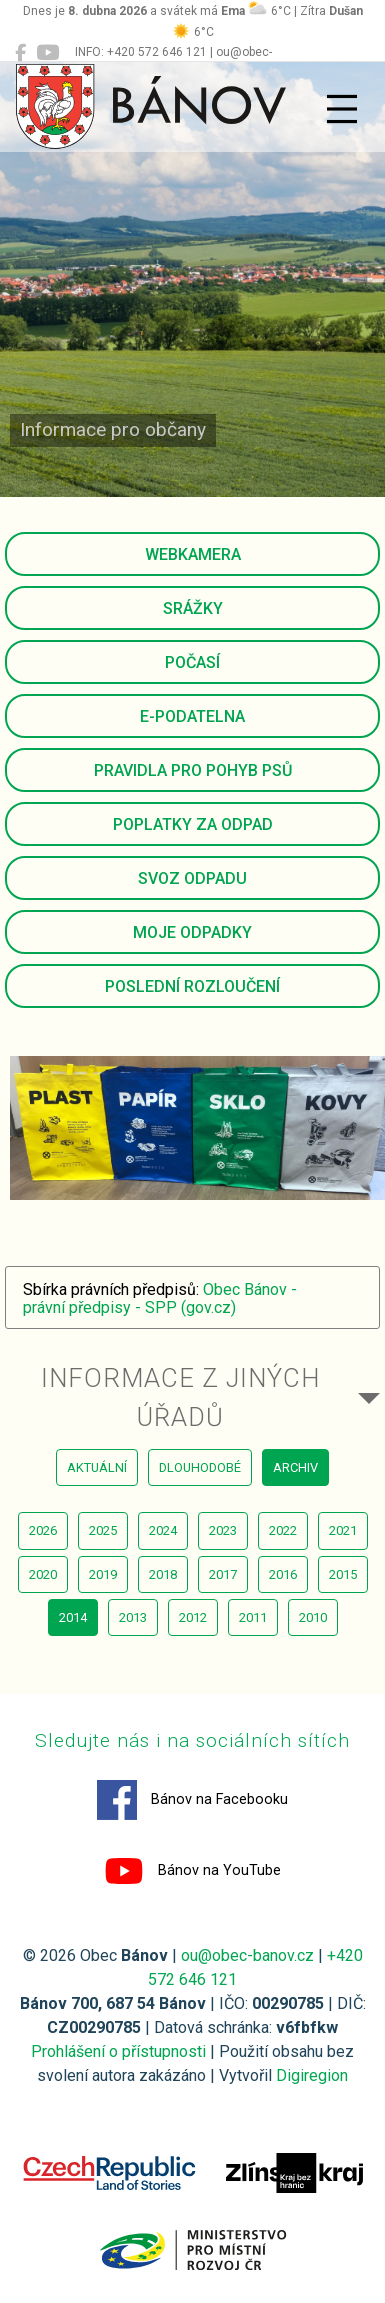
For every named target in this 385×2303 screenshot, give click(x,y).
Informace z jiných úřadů (180, 1397)
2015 (343, 1574)
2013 (133, 1617)
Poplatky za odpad (193, 824)
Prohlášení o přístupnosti (118, 2051)
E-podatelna (192, 716)
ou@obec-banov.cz (247, 1955)
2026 (43, 1530)
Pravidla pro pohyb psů (193, 770)
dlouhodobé (200, 1467)
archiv (295, 1467)
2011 (253, 1617)
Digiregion (312, 2075)
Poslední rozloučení (192, 986)
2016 (283, 1574)
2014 (73, 1617)
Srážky (193, 608)
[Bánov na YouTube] (47, 53)
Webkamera (193, 554)
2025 (103, 1530)
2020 (43, 1574)
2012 (193, 1617)
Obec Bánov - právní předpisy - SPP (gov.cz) (160, 1298)
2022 (283, 1530)
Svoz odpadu (192, 878)
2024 (163, 1530)
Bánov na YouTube (192, 1871)
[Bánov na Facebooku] (20, 53)
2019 (103, 1574)
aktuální (97, 1467)
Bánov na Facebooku (192, 1800)
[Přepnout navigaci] (342, 109)
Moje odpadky (192, 932)
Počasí (192, 662)
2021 (343, 1530)
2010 (313, 1617)
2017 (223, 1574)
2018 (163, 1574)
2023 (223, 1530)
